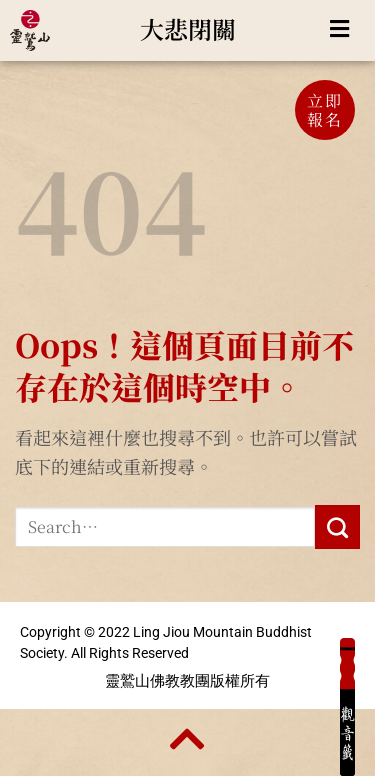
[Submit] (337, 527)
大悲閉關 (188, 28)
